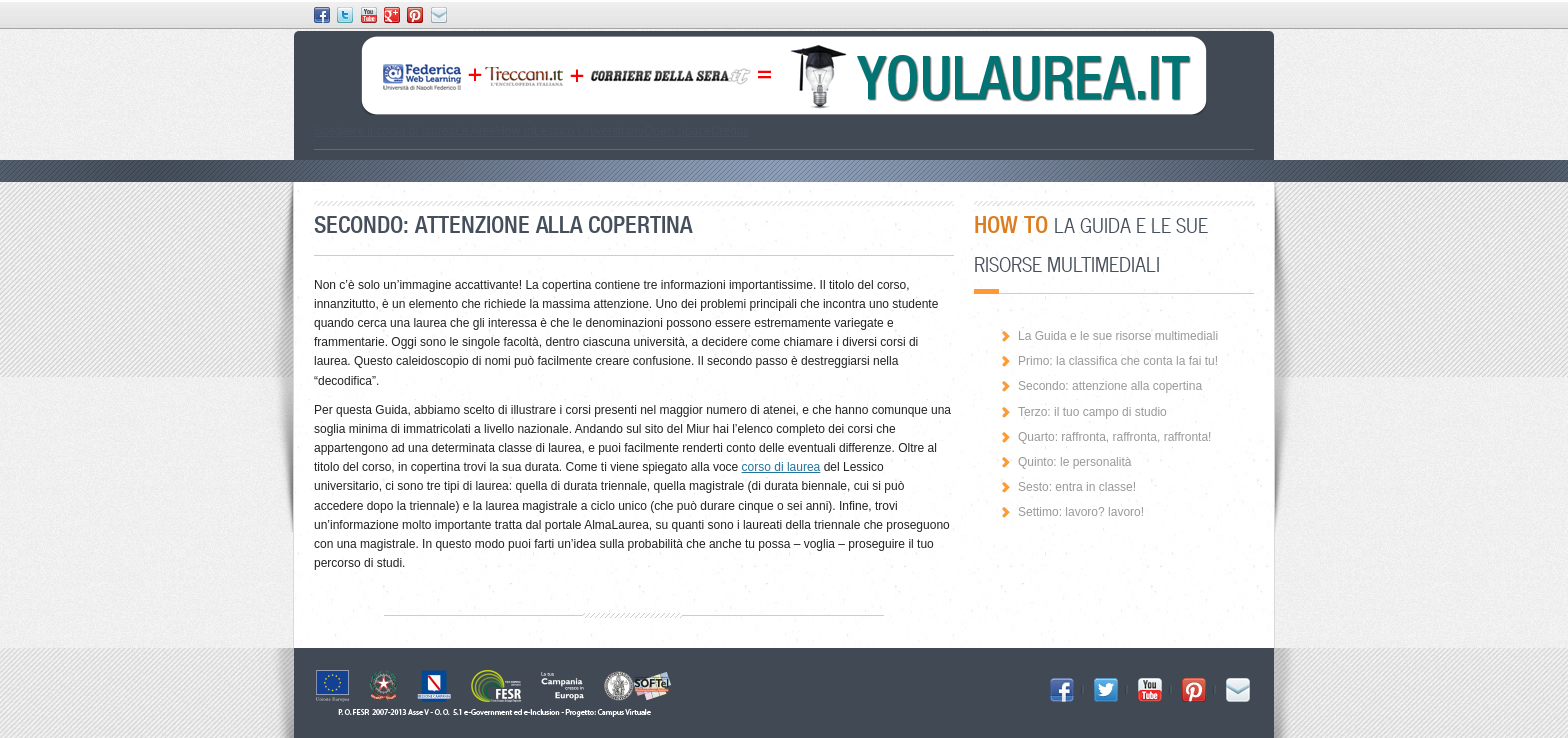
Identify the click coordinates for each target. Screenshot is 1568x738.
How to (514, 131)
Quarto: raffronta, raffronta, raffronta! (1114, 437)
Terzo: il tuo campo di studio (1092, 412)
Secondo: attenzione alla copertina (1110, 386)
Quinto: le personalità (1074, 462)
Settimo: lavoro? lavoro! (1081, 512)
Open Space (677, 131)
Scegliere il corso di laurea (384, 131)
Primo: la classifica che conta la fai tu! (1118, 361)
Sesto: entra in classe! (1077, 487)
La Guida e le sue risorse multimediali (1118, 336)
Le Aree (475, 131)
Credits (730, 131)
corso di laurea (781, 467)
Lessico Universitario (588, 131)
